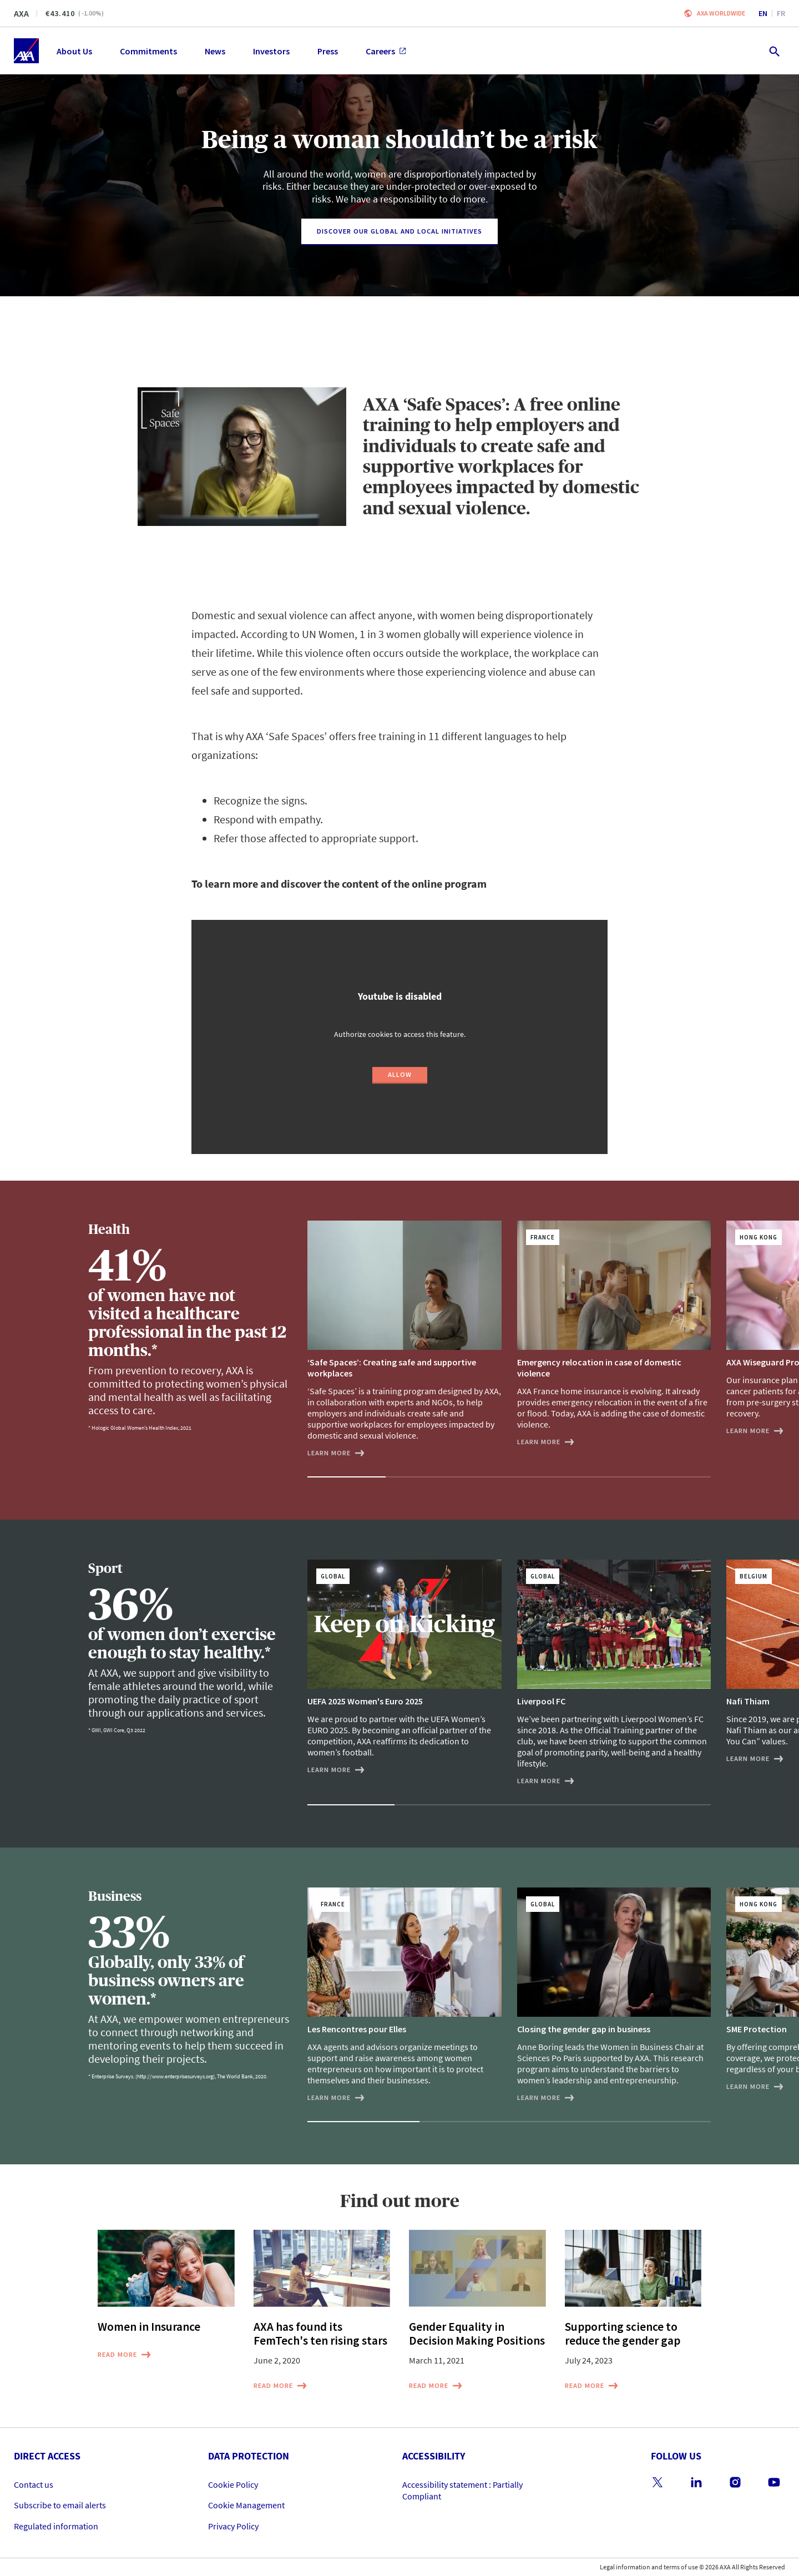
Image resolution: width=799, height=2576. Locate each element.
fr (781, 13)
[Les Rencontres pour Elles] (404, 1995)
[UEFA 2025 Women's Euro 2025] (404, 1667)
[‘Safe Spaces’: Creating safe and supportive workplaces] (404, 1340)
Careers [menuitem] (386, 51)
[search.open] (773, 50)
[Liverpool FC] (614, 1673)
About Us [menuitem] (74, 51)
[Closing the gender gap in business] (614, 1995)
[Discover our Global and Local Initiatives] (399, 232)
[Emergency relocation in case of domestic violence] (614, 1334)
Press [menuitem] (327, 51)
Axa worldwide (721, 13)
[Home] (26, 50)
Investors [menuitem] (271, 51)
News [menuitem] (215, 51)
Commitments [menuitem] (148, 51)
